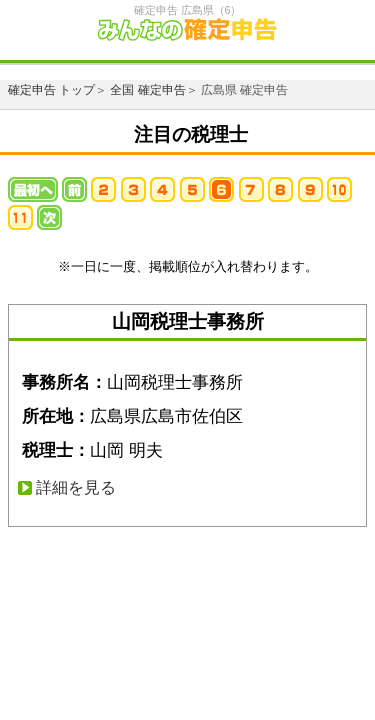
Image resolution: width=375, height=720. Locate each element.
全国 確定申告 (147, 90)
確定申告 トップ (51, 90)
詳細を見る (76, 487)
